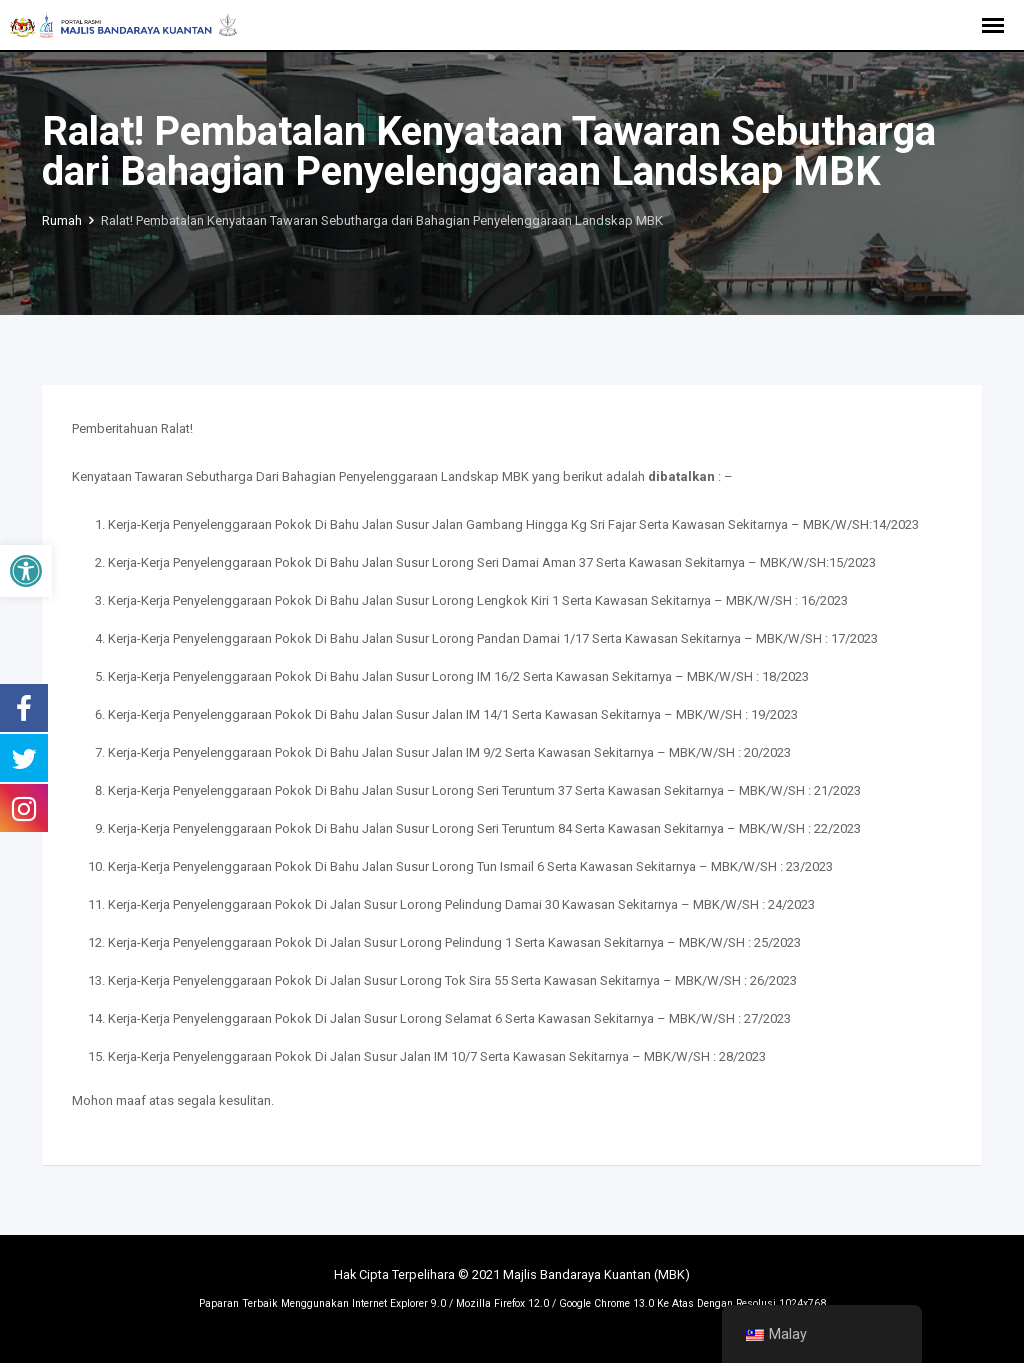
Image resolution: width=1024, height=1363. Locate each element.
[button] (26, 571)
